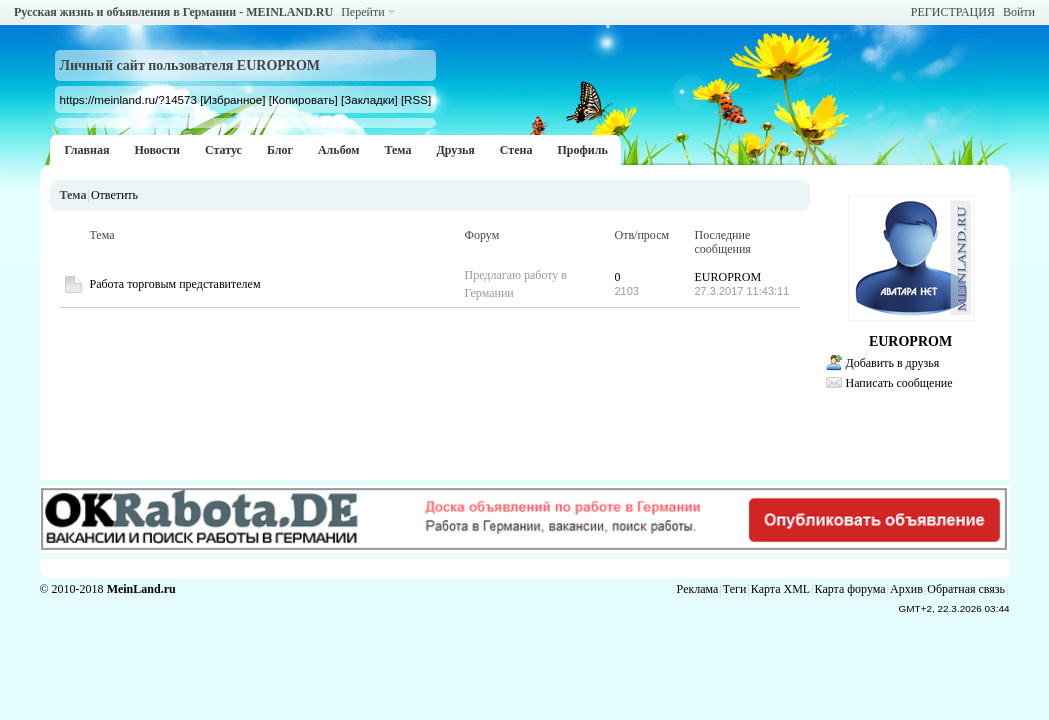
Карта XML (780, 589)
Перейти (362, 12)
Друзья (455, 150)
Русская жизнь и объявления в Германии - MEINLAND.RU (173, 12)
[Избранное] (232, 99)
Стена (516, 150)
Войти (1019, 12)
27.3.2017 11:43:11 (742, 291)
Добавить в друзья (893, 363)
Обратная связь (966, 589)
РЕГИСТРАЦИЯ (953, 12)
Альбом (339, 150)
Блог (280, 150)
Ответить (114, 195)
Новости (157, 150)
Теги (735, 589)
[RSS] (416, 99)
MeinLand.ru (141, 589)
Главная (87, 150)
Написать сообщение (899, 383)
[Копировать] (303, 99)
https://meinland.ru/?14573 (128, 99)
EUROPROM (728, 277)
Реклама (698, 589)
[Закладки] (369, 99)
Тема (397, 150)
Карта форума (850, 589)
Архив (906, 589)
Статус (223, 150)
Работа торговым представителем (175, 284)
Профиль (582, 150)
